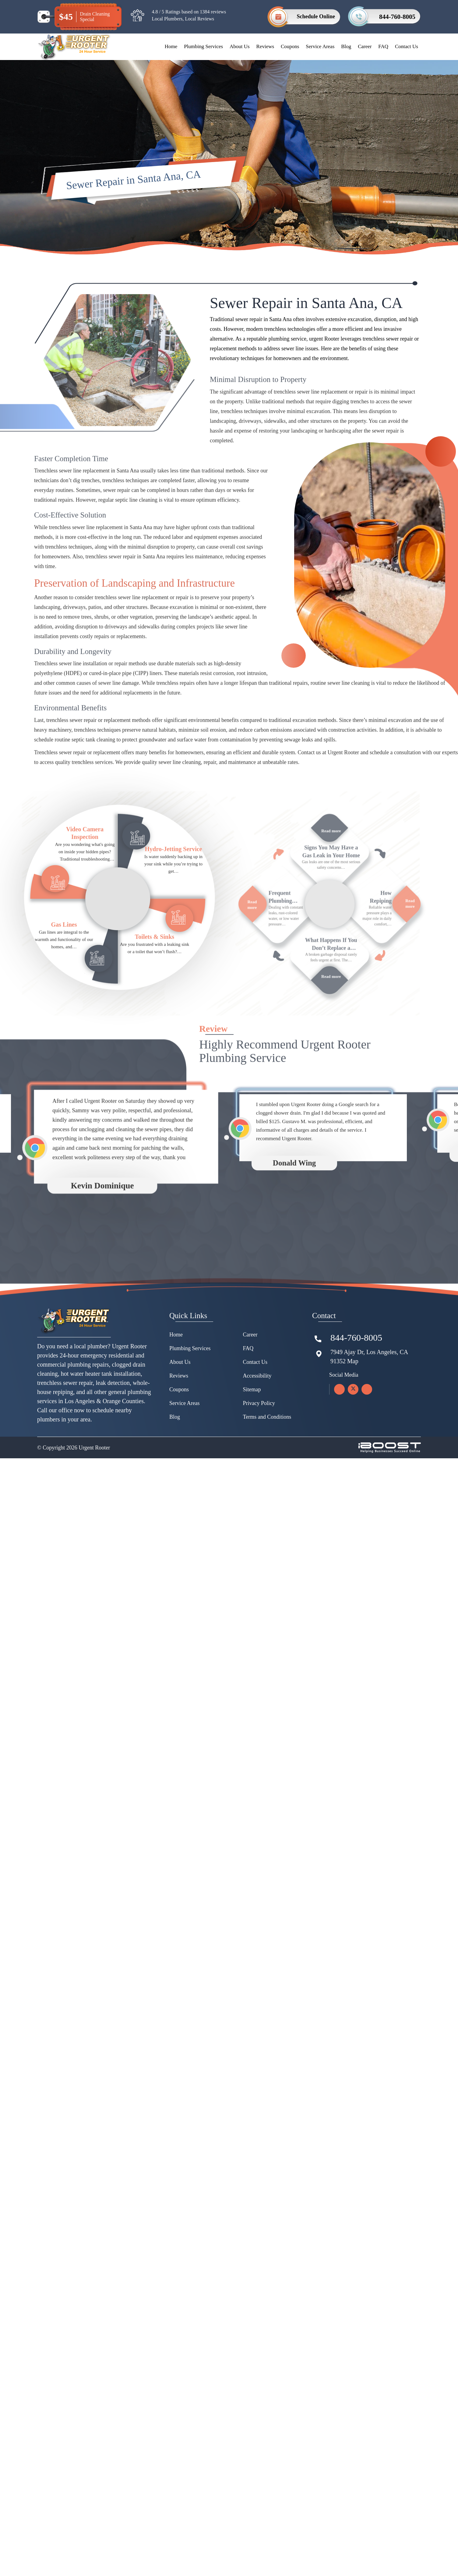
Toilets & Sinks (154, 960)
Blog (346, 46)
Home (171, 46)
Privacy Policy (259, 1499)
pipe (127, 698)
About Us (240, 46)
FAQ (383, 46)
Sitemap (252, 1485)
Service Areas (320, 46)
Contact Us (406, 46)
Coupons (290, 46)
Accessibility (257, 1471)
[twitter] (353, 1485)
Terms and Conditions (267, 1512)
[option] (108, 1303)
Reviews (265, 46)
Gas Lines (64, 948)
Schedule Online (316, 16)
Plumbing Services (203, 46)
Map (352, 1456)
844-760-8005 (397, 16)
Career (365, 46)
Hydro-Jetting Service (173, 872)
